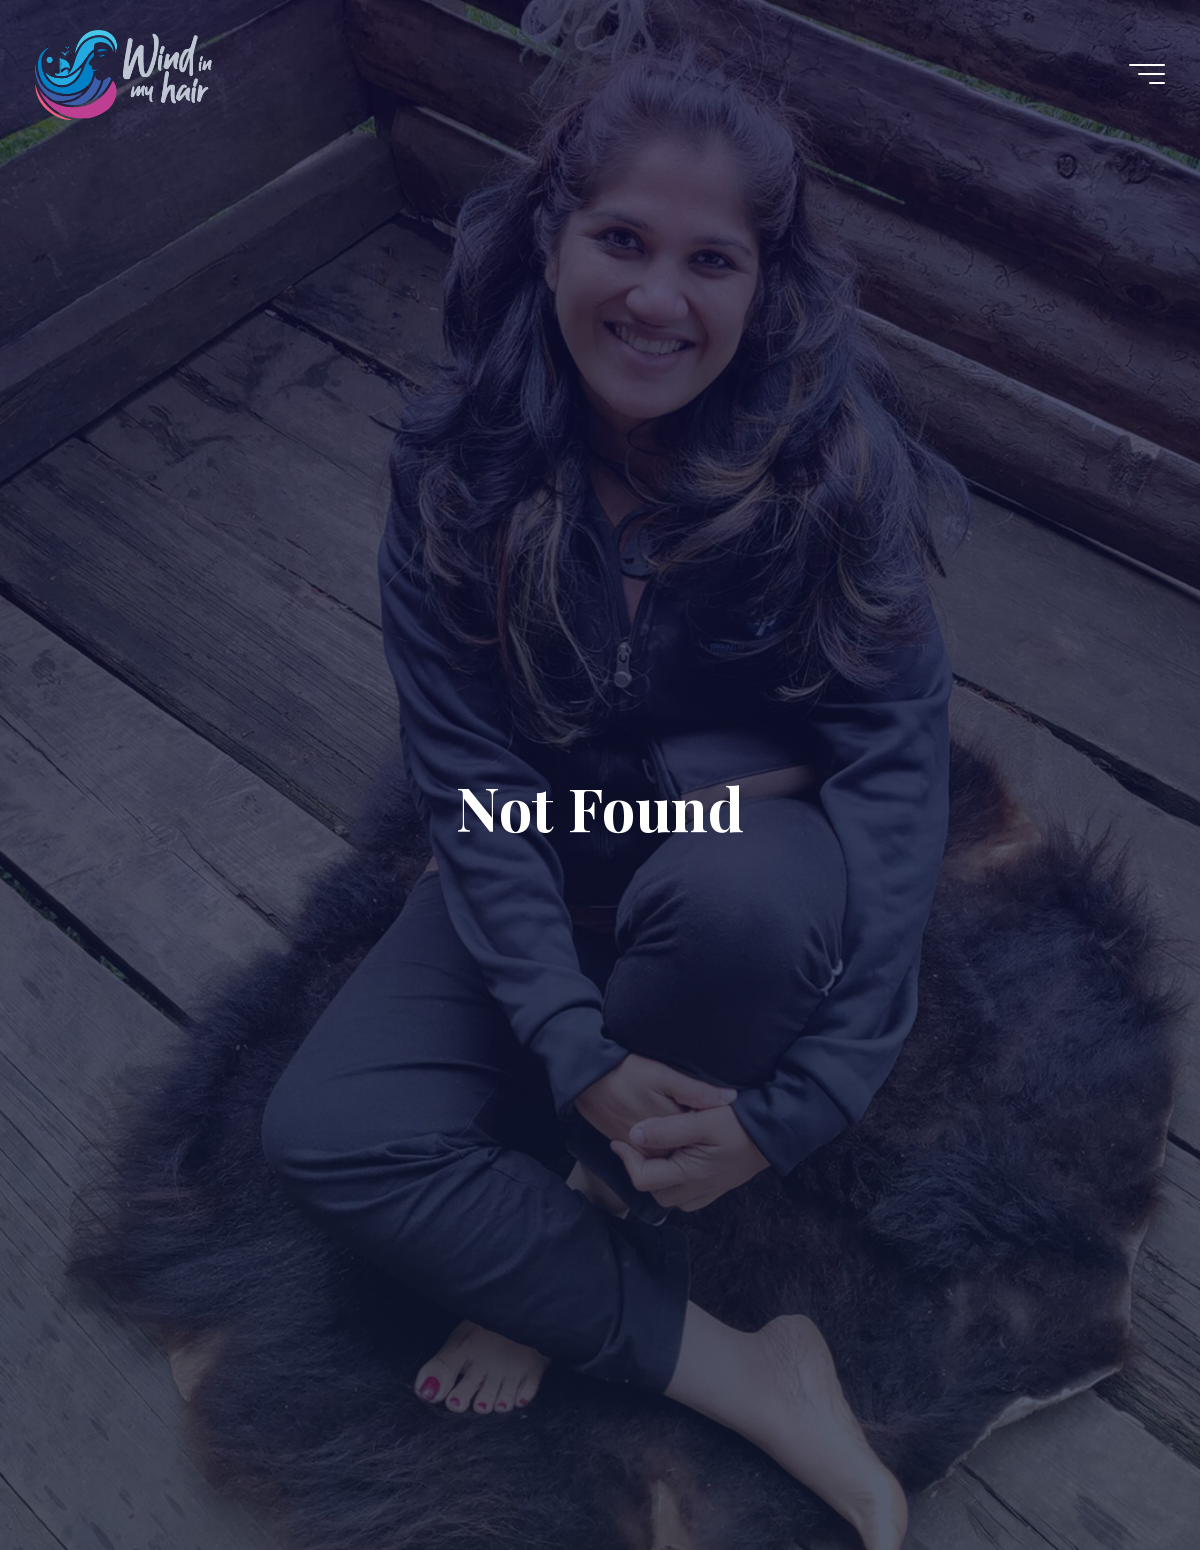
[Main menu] (1147, 74)
